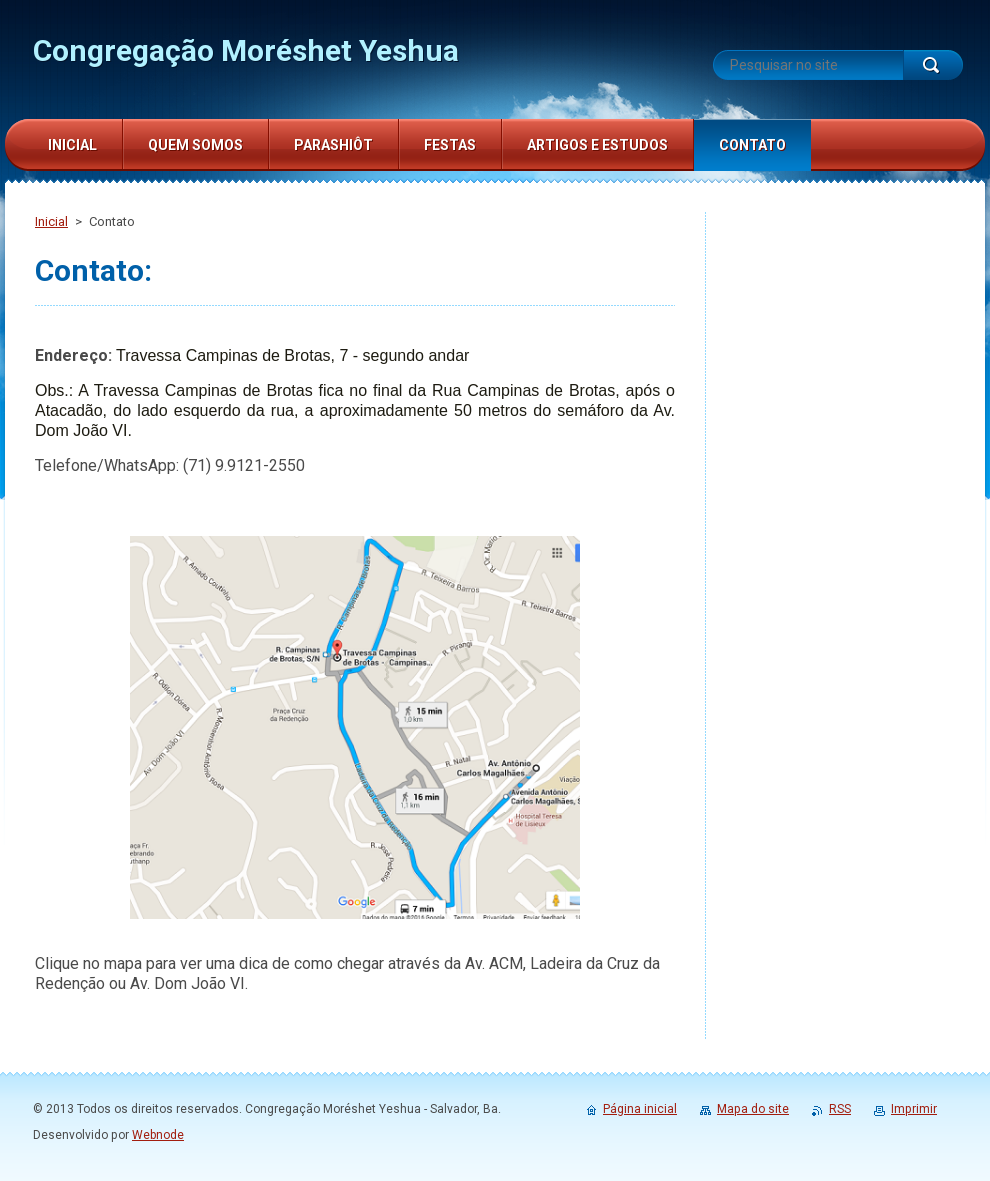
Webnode (158, 1135)
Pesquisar (933, 65)
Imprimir (914, 1109)
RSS (840, 1109)
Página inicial (640, 1109)
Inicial (51, 221)
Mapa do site (753, 1109)
